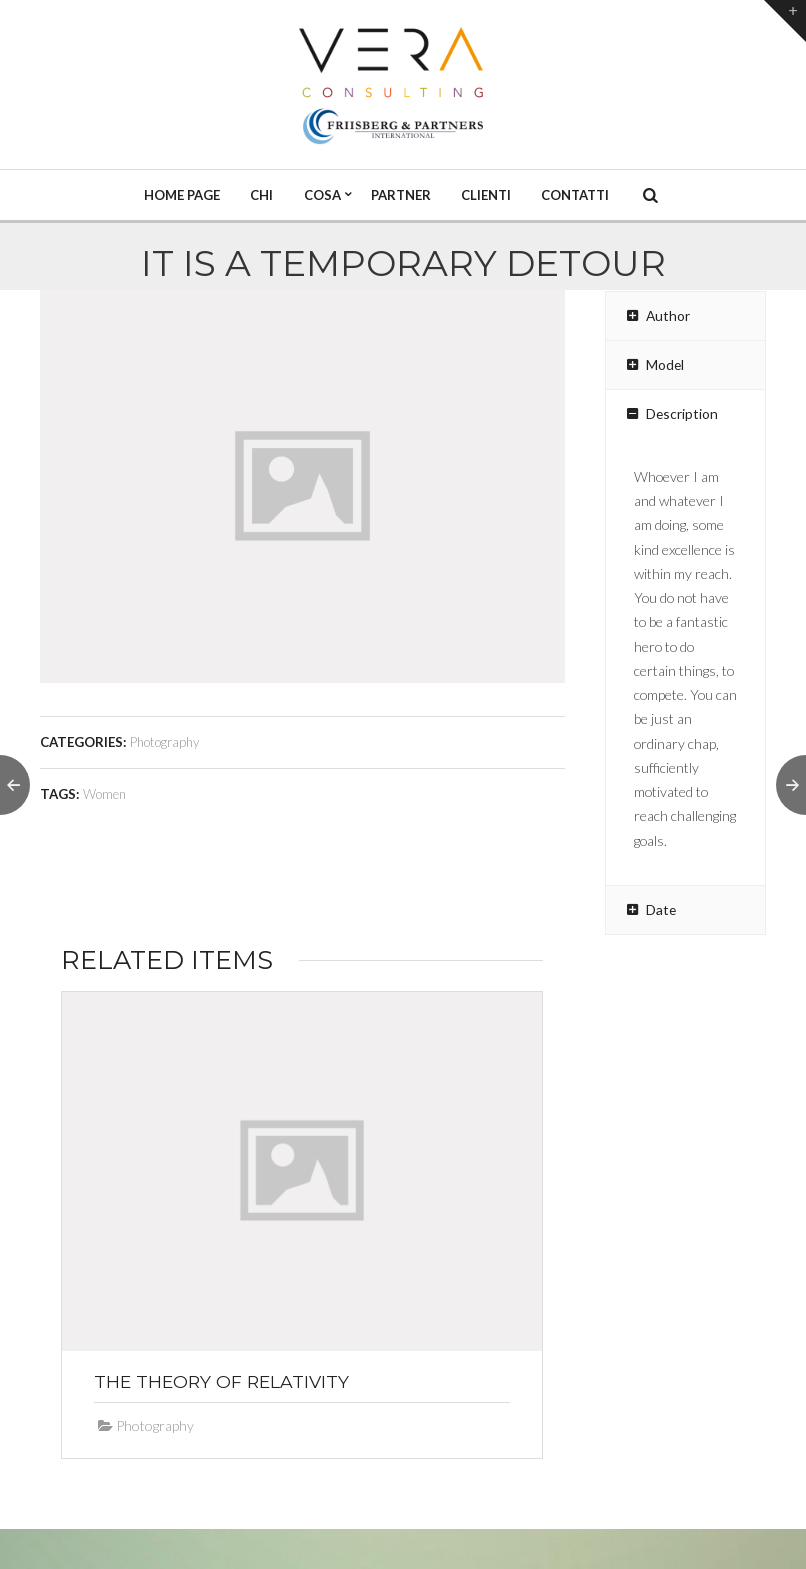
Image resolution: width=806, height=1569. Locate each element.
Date (649, 910)
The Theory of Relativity (221, 1381)
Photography (164, 742)
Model (653, 365)
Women (104, 794)
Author (656, 316)
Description (670, 414)
